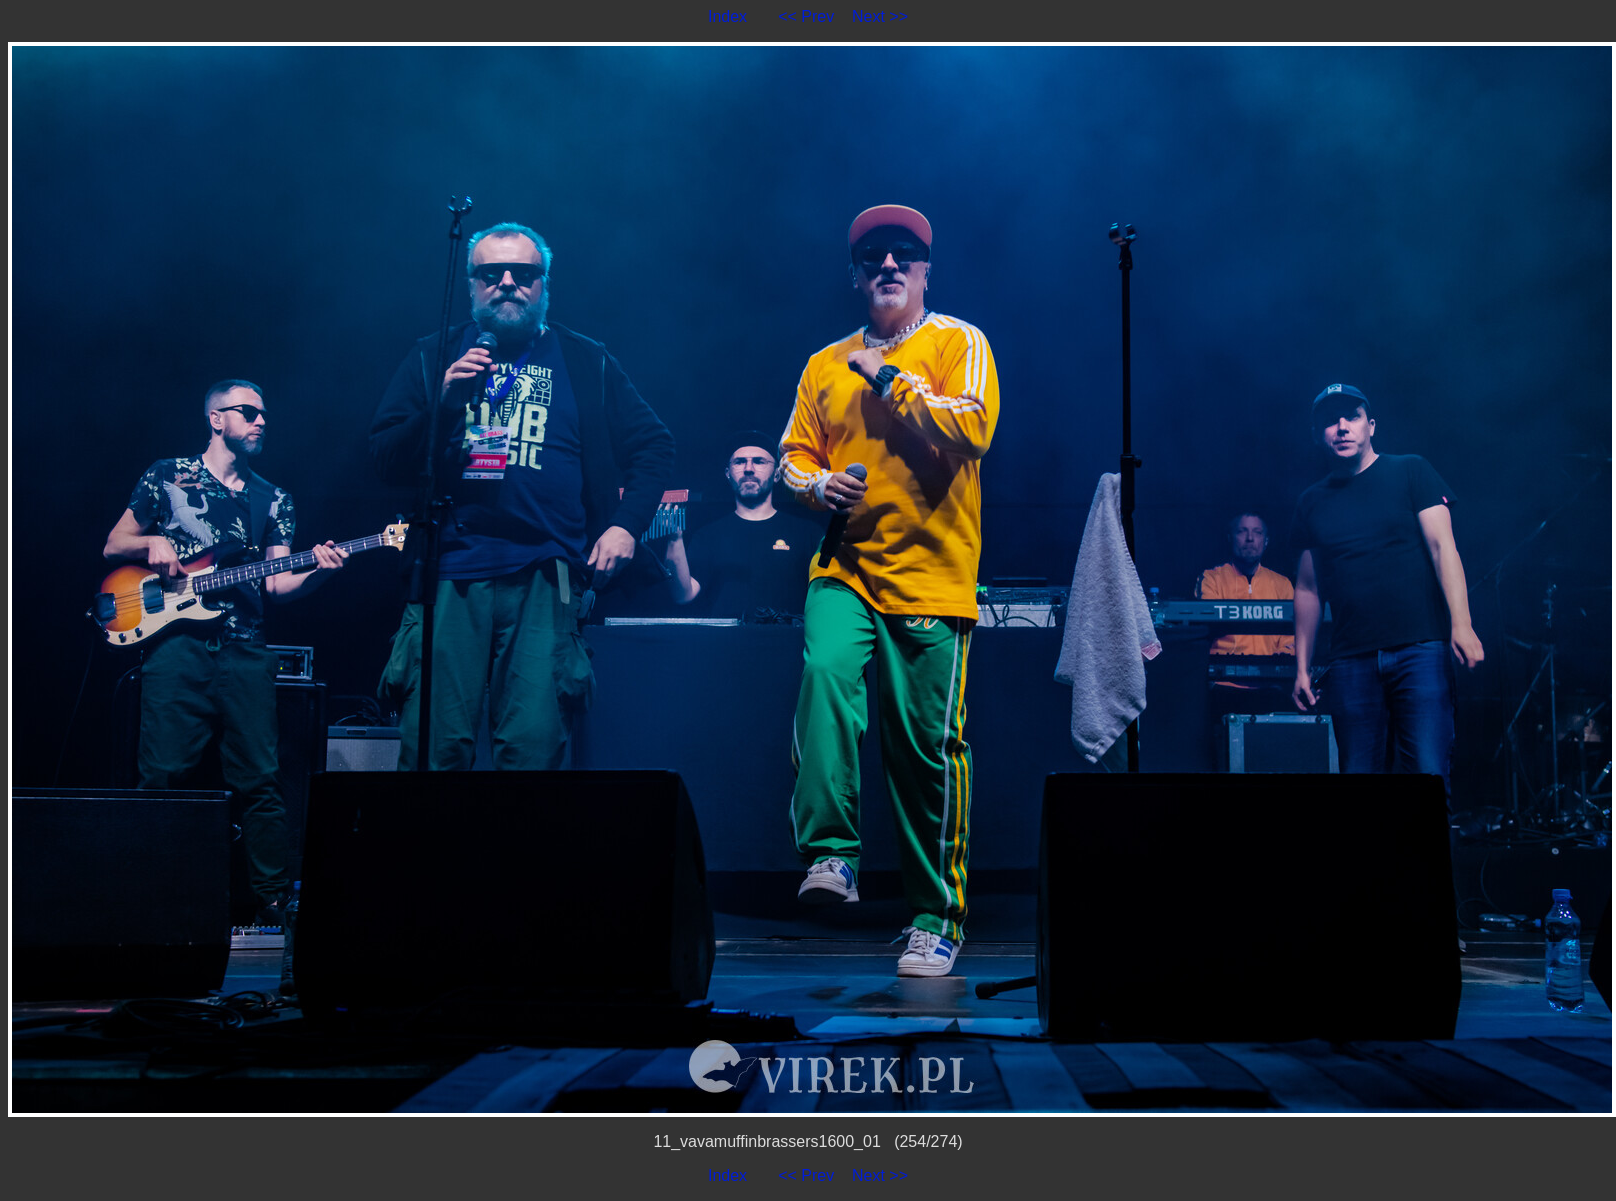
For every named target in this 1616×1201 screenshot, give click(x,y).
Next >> (880, 16)
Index (727, 16)
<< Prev (806, 16)
